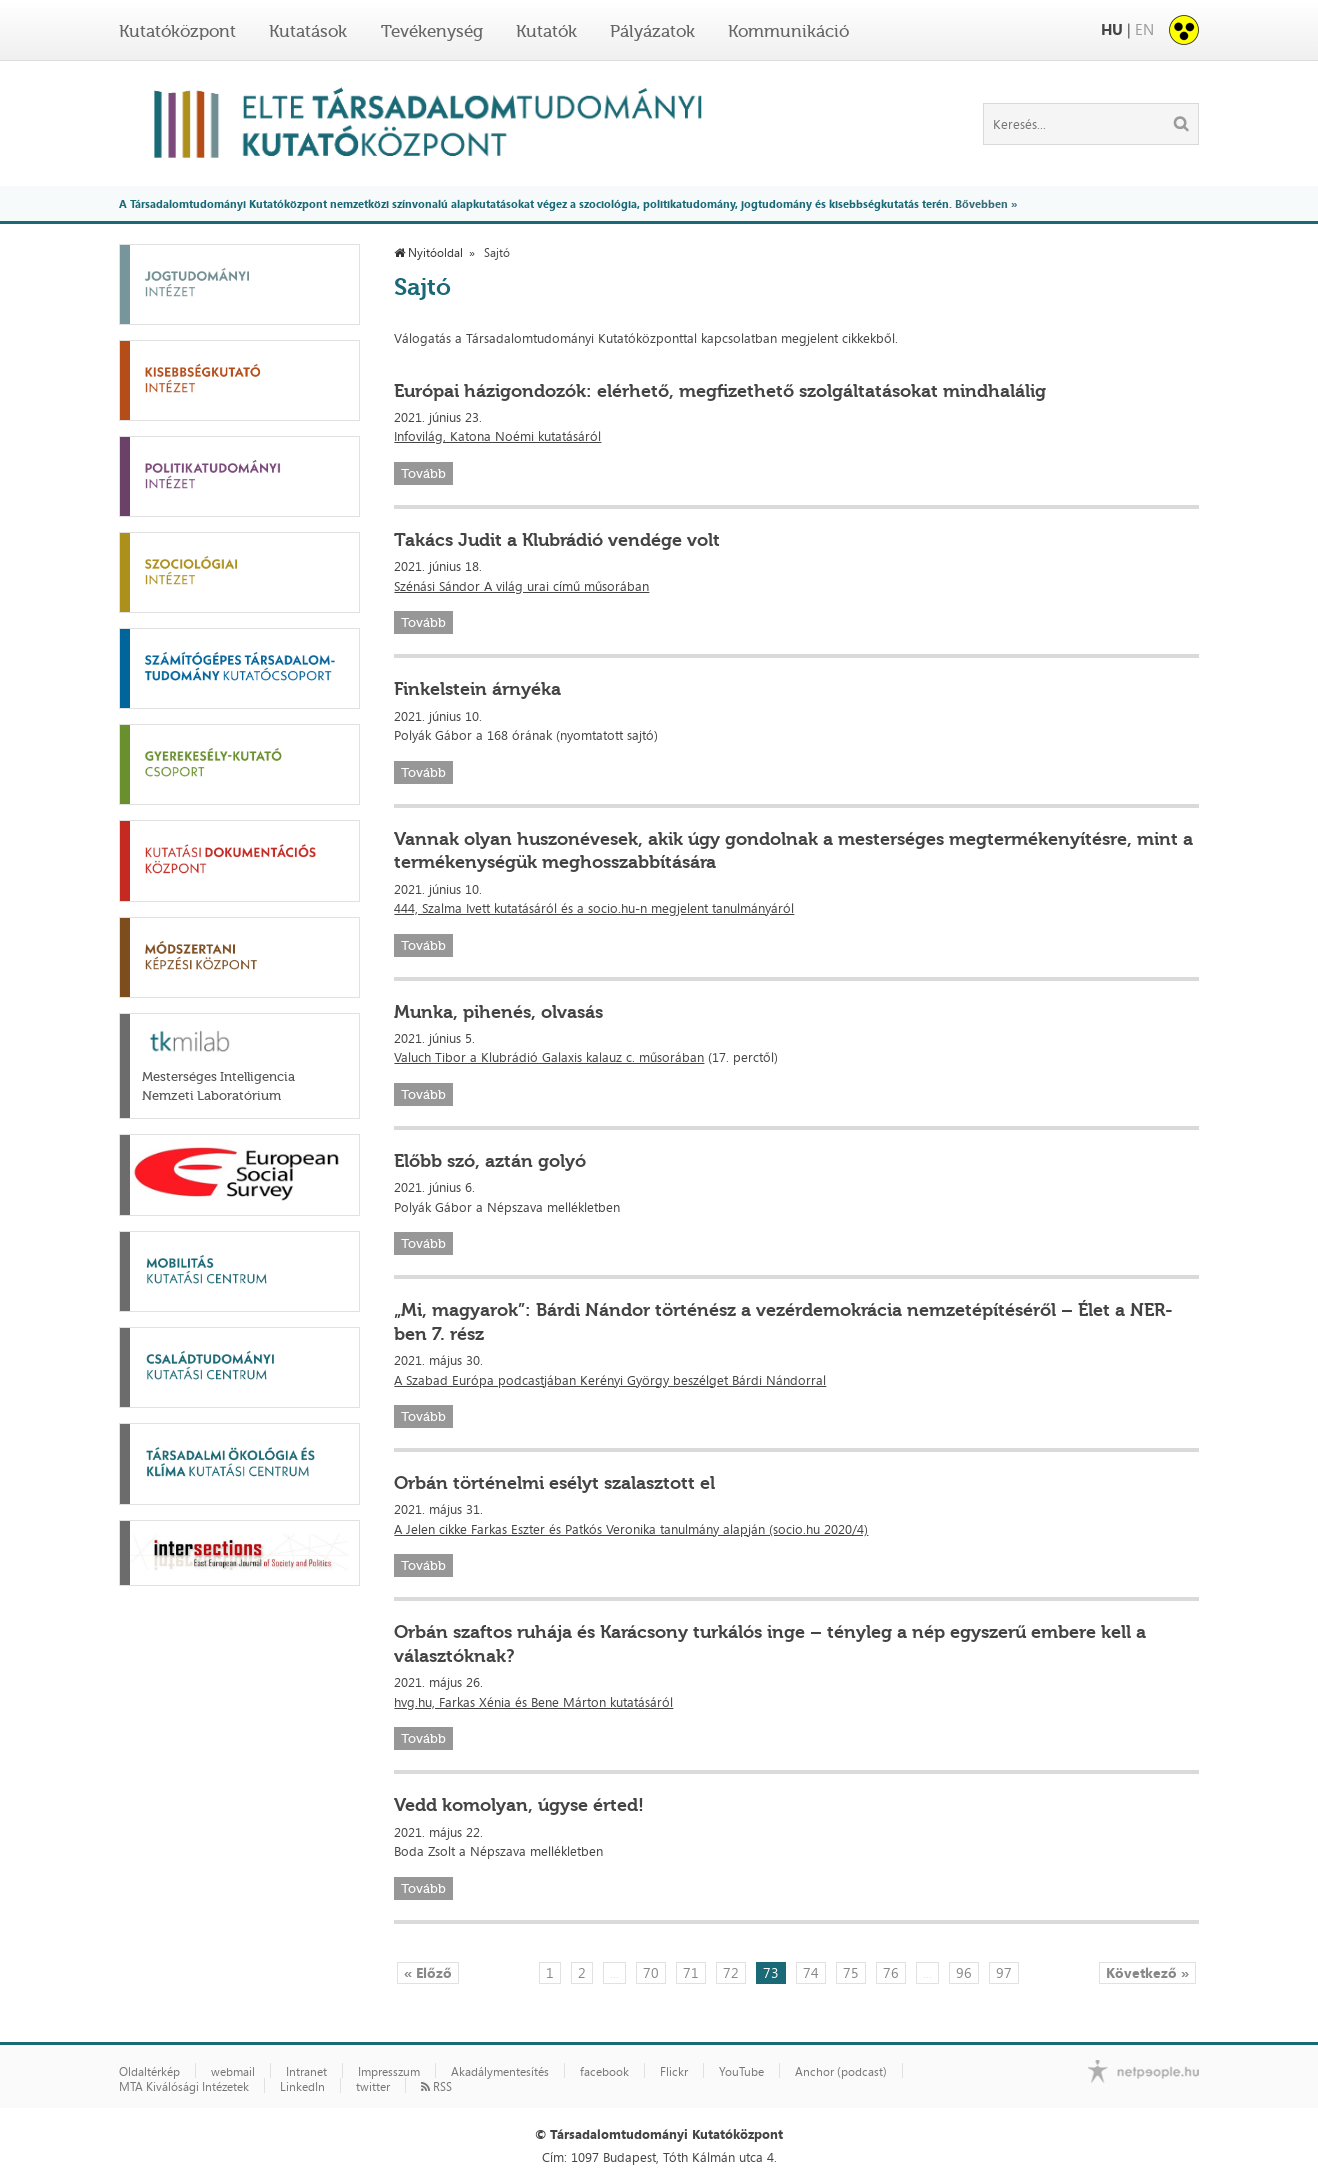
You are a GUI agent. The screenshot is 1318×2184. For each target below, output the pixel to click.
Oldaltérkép (149, 2072)
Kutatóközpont (177, 31)
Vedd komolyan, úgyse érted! (519, 1805)
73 (771, 1972)
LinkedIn (302, 2087)
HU (1112, 29)
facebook (604, 2072)
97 (1004, 1972)
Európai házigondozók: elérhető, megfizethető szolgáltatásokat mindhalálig (720, 391)
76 (891, 1972)
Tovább (423, 473)
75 (851, 1972)
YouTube (741, 2072)
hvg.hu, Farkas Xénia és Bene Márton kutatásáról (533, 1702)
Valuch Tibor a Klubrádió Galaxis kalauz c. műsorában (549, 1057)
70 (651, 1972)
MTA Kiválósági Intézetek (184, 2087)
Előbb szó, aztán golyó (490, 1161)
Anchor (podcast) (841, 2072)
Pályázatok (652, 31)
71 (691, 1972)
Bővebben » (986, 203)
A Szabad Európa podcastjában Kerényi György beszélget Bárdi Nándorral (610, 1380)
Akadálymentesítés (500, 2072)
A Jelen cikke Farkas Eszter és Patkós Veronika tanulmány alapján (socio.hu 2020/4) (631, 1529)
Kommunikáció (788, 31)
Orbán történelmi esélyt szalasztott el (554, 1483)
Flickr (674, 2072)
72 (731, 1972)
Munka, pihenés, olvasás (498, 1012)
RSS (436, 2087)
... (614, 1972)
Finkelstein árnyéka (477, 689)
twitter (373, 2087)
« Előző (428, 1972)
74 (811, 1972)
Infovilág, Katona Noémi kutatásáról (497, 436)
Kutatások (308, 31)
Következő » (1147, 1972)
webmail (233, 2072)
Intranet (306, 2072)
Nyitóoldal (428, 253)
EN (1144, 29)
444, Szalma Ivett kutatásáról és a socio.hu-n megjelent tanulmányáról (594, 908)
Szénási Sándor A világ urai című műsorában (521, 586)
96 (964, 1972)
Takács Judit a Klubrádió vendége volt (557, 540)
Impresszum (389, 2072)
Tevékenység (432, 31)
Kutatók (546, 31)
